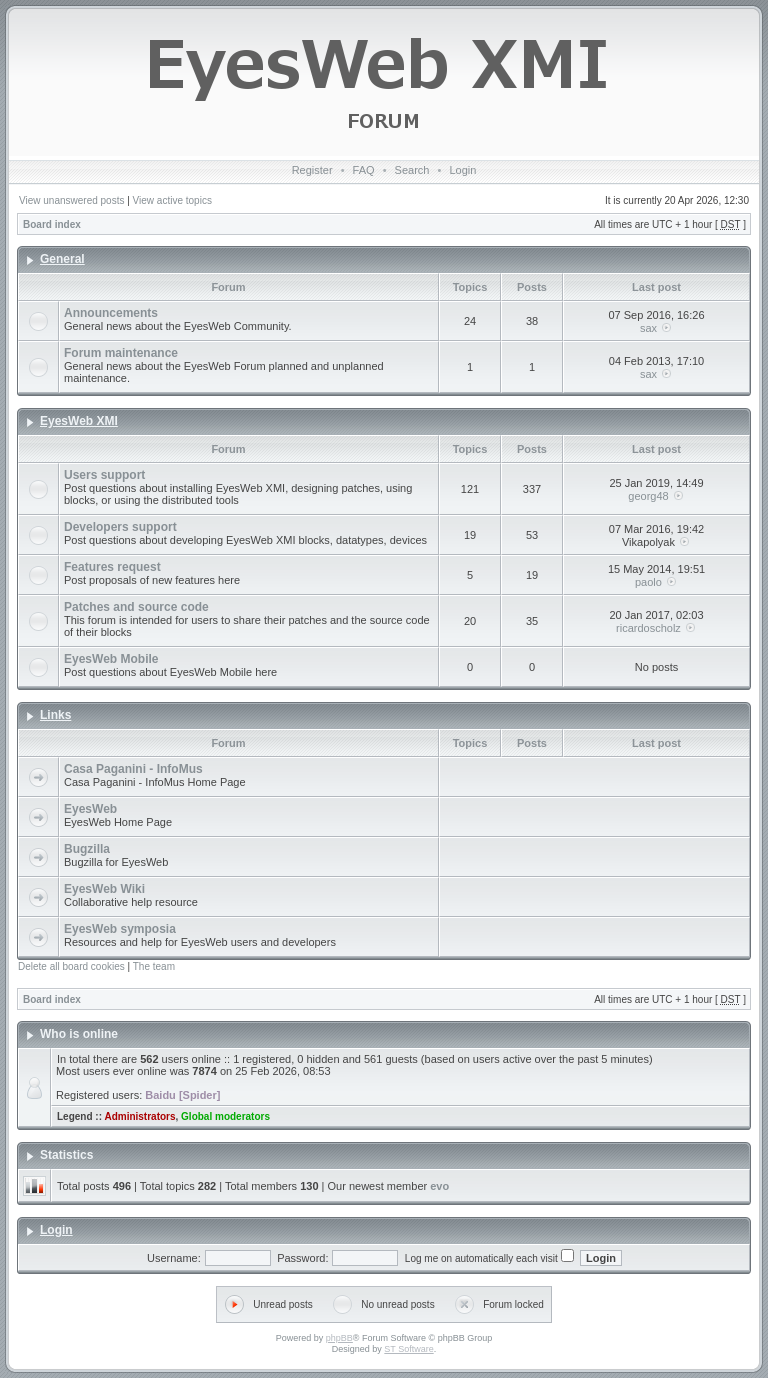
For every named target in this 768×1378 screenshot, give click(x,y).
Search (412, 170)
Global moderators (225, 1116)
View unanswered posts (71, 200)
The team (154, 966)
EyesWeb (90, 809)
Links (55, 715)
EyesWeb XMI (79, 421)
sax (648, 328)
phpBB (339, 1338)
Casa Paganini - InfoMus (133, 769)
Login (462, 170)
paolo (648, 582)
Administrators (139, 1116)
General (62, 259)
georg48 (648, 496)
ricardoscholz (648, 628)
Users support (104, 475)
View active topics (172, 200)
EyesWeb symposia (120, 929)
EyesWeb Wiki (104, 889)
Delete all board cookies (71, 966)
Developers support (120, 527)
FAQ (364, 170)
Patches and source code (136, 607)
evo (439, 1186)
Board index (52, 224)
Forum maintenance (121, 353)
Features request (112, 567)
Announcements (111, 313)
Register (312, 170)
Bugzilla (87, 849)
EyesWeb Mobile (111, 659)
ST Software (408, 1349)
